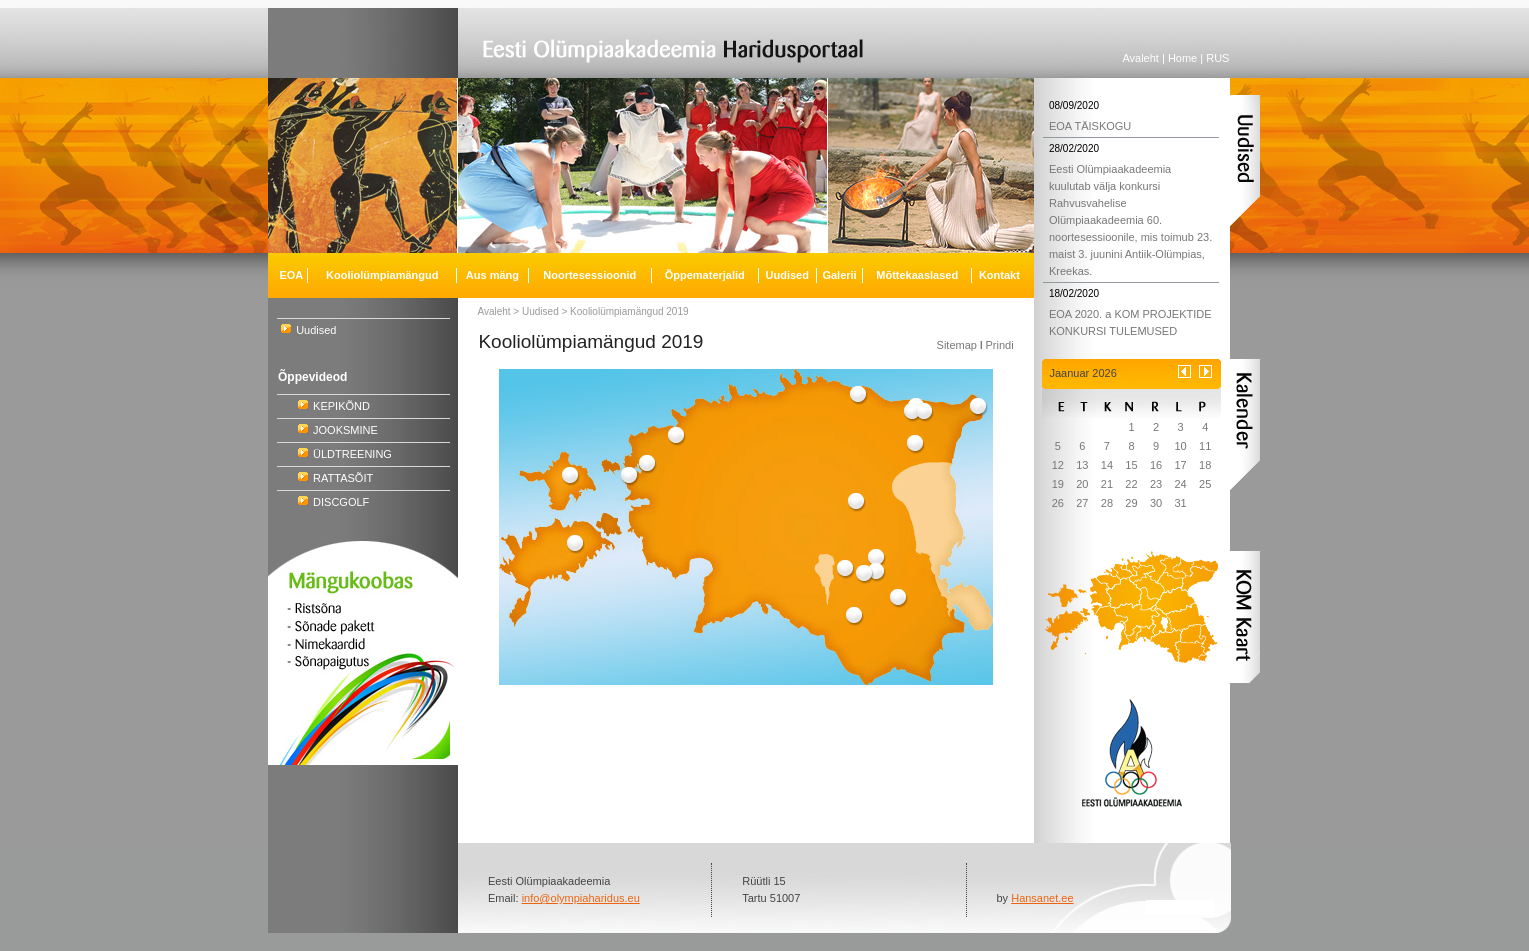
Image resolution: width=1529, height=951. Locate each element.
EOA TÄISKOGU (1090, 126)
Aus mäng (492, 275)
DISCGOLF (341, 502)
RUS (1217, 58)
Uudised (316, 330)
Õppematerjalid (705, 275)
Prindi (999, 345)
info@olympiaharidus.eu (581, 898)
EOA (291, 275)
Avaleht (1140, 58)
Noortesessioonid (589, 275)
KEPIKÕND (341, 406)
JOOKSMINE (345, 430)
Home (1182, 58)
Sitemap (957, 345)
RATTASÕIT (343, 478)
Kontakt (999, 275)
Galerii (839, 275)
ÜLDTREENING (352, 454)
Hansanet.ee (1042, 898)
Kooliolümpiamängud (382, 275)
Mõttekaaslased (917, 275)
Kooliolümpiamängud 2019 (629, 311)
